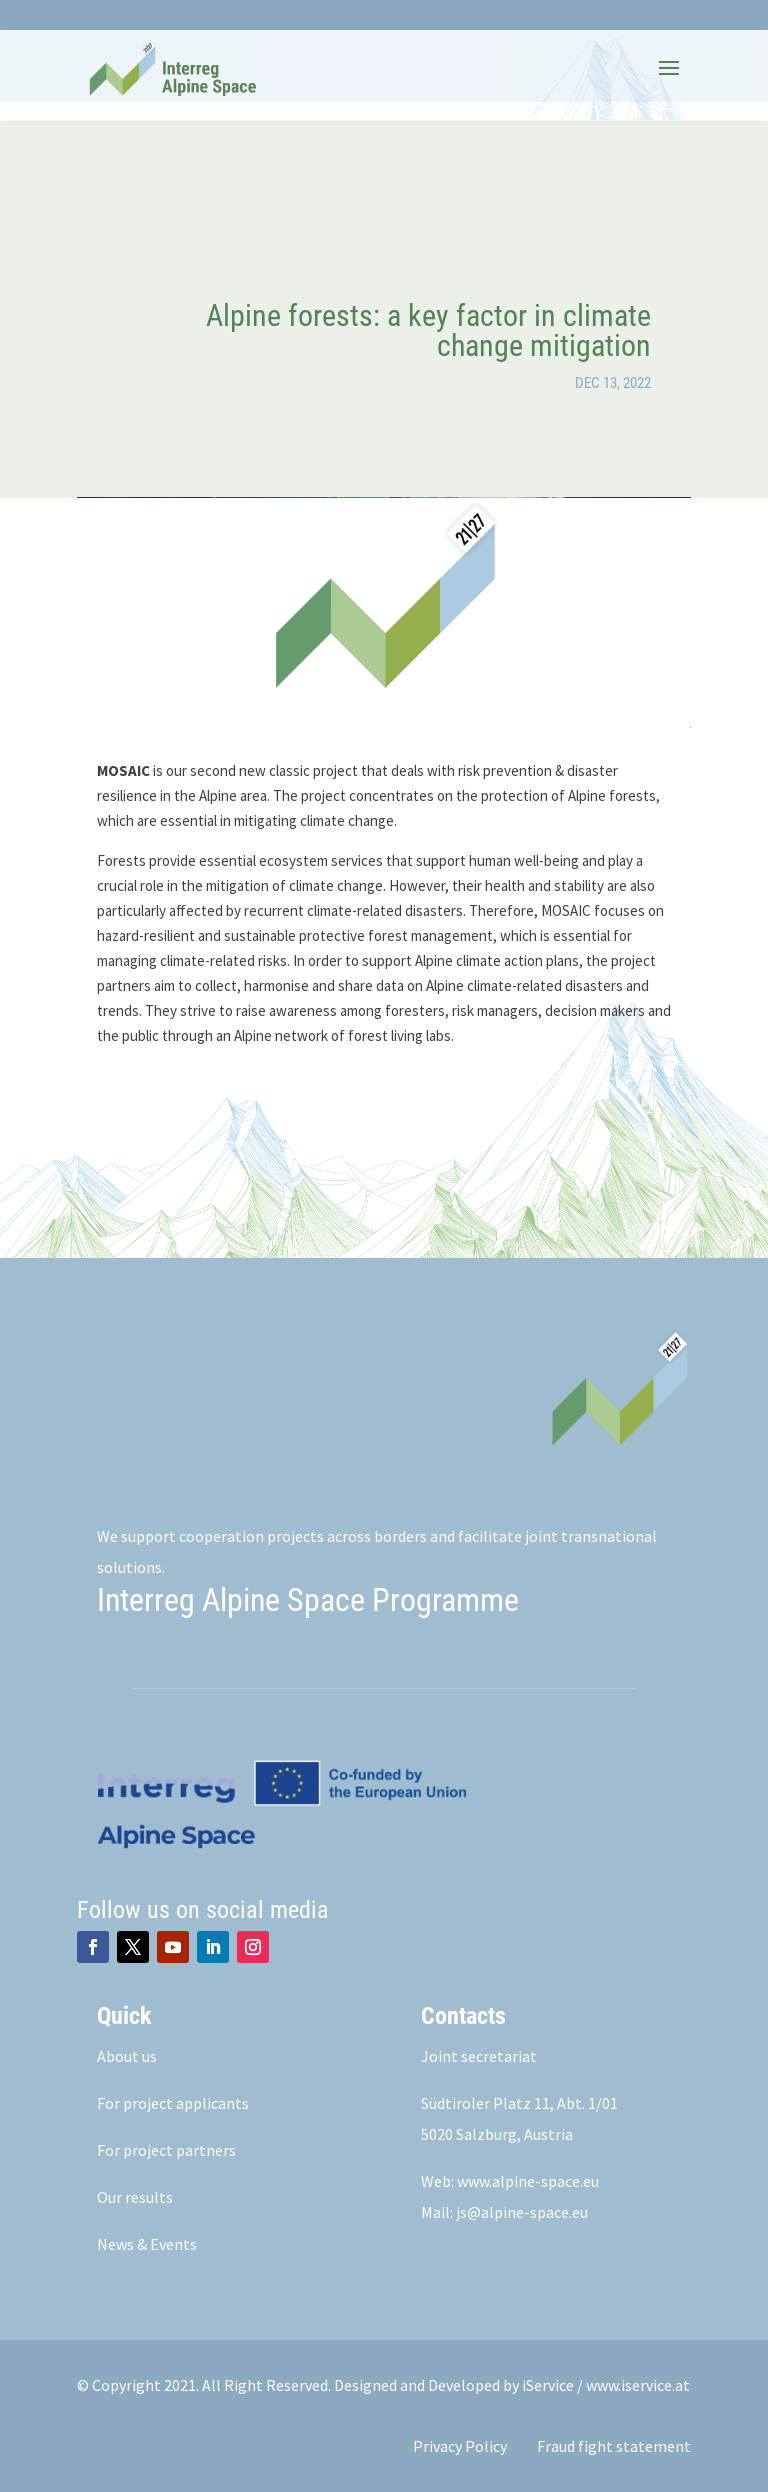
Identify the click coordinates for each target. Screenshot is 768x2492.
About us (127, 2056)
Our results (135, 2197)
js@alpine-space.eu (522, 2212)
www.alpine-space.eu (528, 2181)
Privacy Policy (460, 2446)
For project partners (166, 2150)
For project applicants (173, 2103)
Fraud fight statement (614, 2446)
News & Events (147, 2244)
